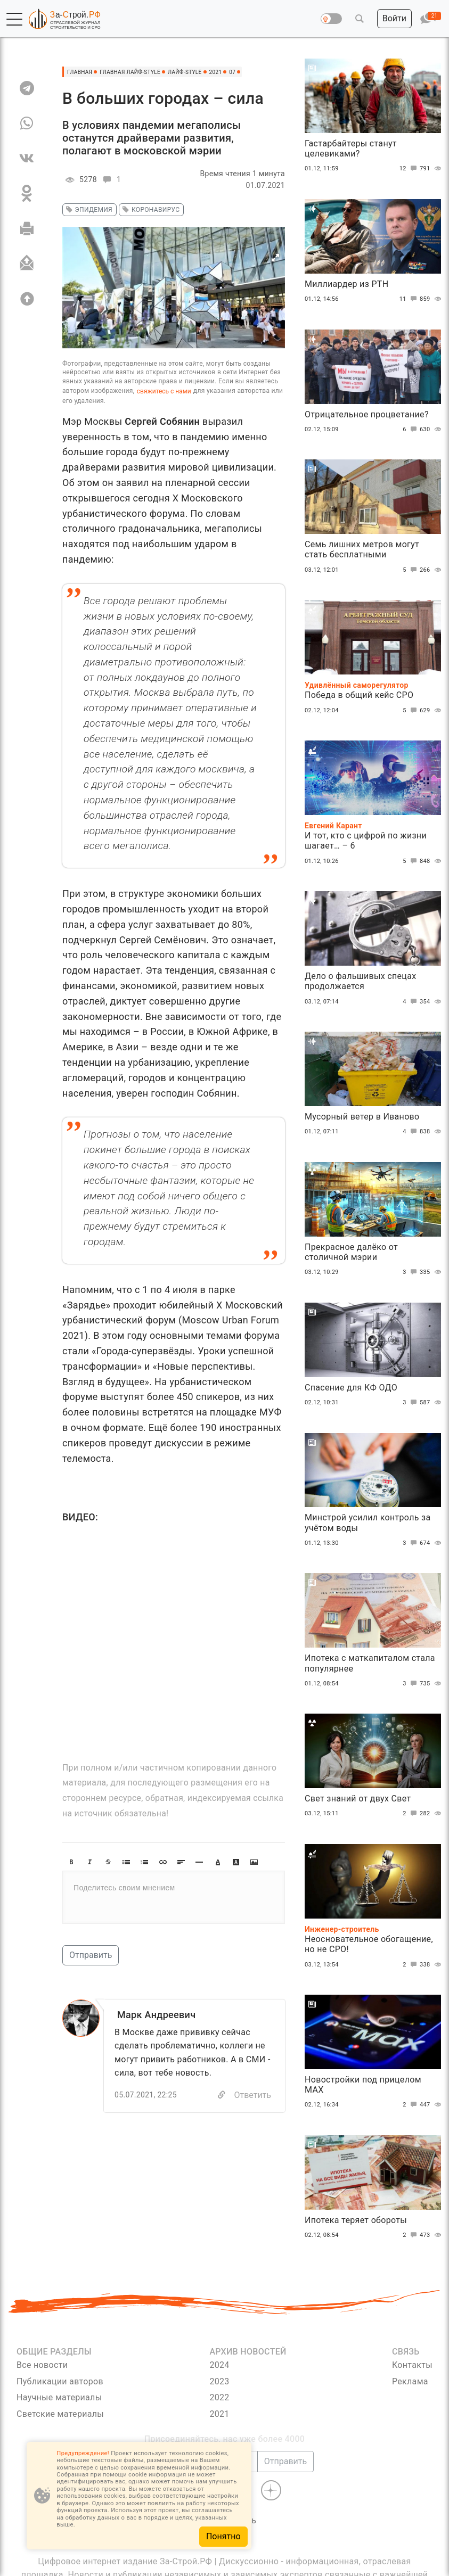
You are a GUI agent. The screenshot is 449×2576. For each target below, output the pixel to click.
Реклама (410, 2381)
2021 (219, 2414)
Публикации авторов (60, 2381)
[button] (14, 19)
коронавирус (149, 209)
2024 (219, 2365)
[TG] (26, 88)
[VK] (26, 158)
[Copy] (222, 2095)
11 (409, 299)
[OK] (26, 193)
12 (409, 169)
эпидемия (87, 209)
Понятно (223, 2536)
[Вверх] (26, 298)
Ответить (252, 2095)
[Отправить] (26, 263)
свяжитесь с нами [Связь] (164, 391)
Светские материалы (60, 2414)
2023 (219, 2381)
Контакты (412, 2365)
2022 (219, 2397)
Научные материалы (59, 2397)
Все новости (42, 2365)
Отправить (90, 1955)
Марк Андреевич (156, 2014)
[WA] (26, 123)
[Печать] (26, 228)
